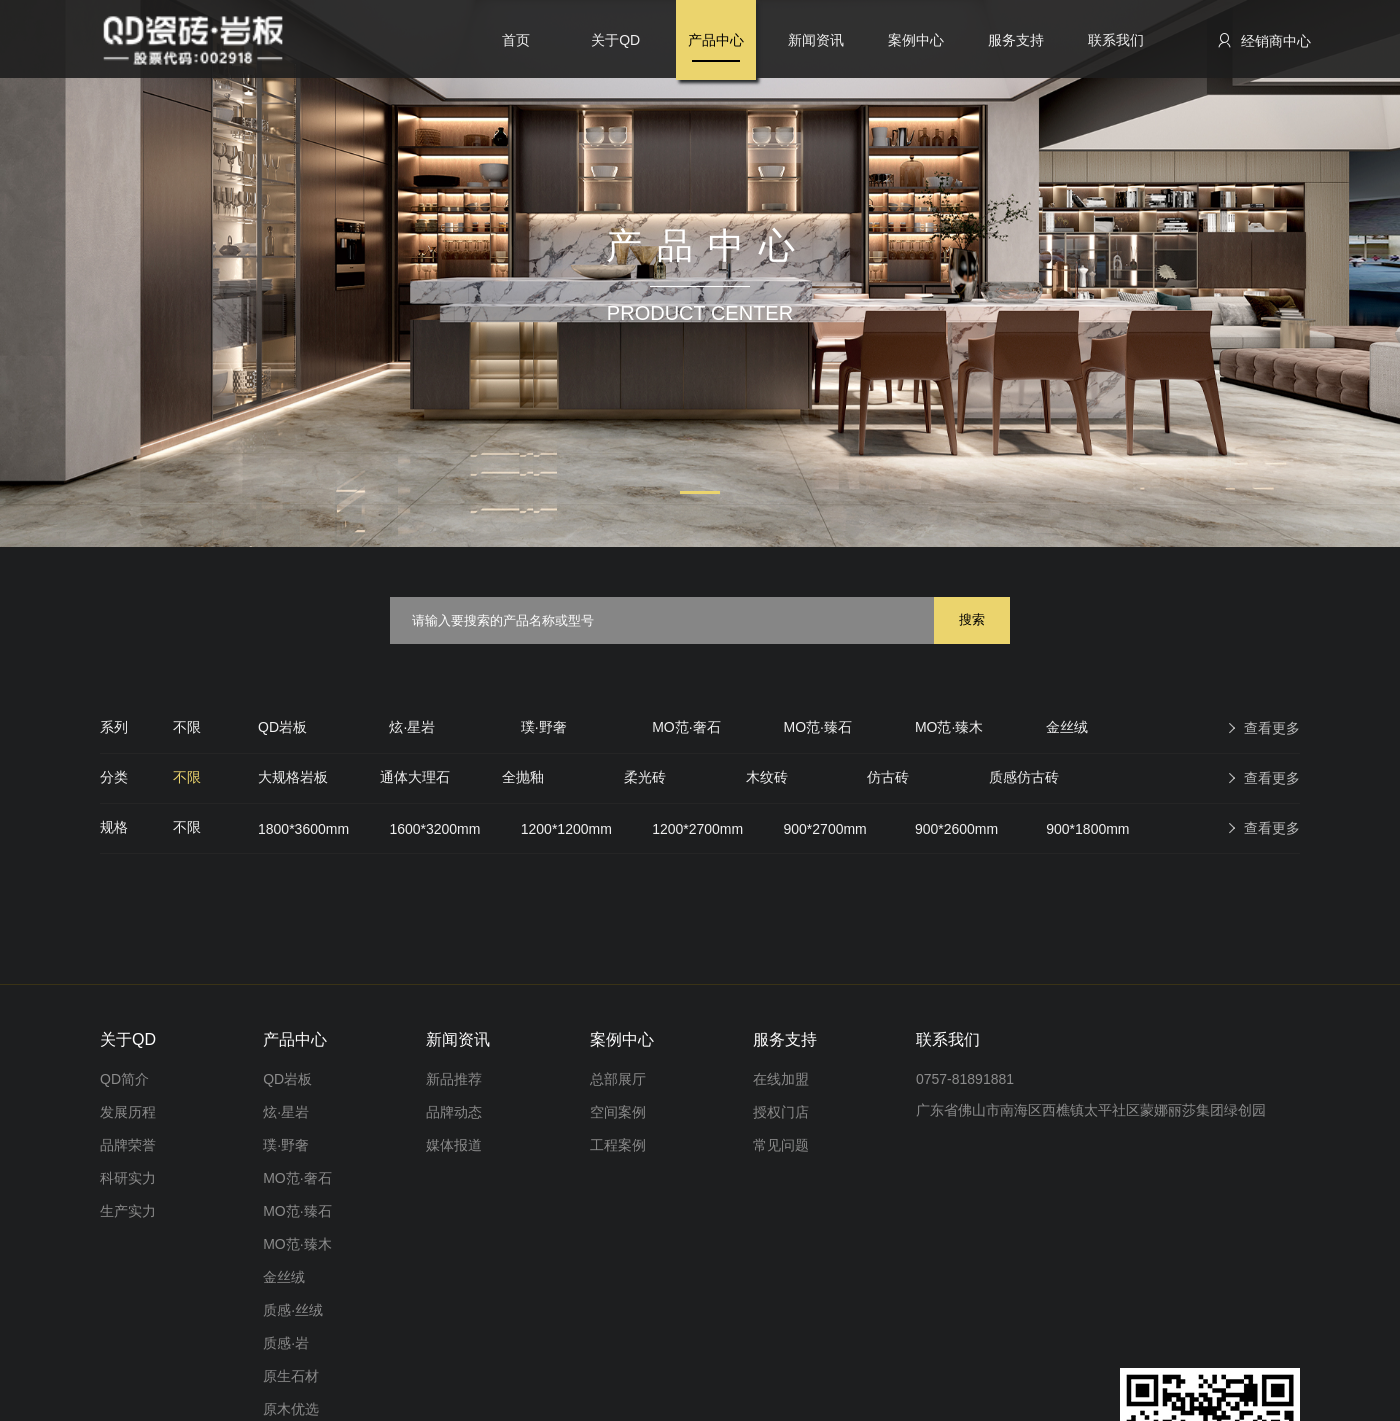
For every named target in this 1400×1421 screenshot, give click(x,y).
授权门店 (781, 1112)
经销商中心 (1263, 40)
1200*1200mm (566, 829)
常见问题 (781, 1145)
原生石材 (291, 1376)
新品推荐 (454, 1079)
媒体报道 (454, 1145)
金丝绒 (1067, 727)
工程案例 (618, 1145)
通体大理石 (415, 777)
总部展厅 (618, 1079)
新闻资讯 (816, 40)
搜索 (972, 619)
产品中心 (716, 40)
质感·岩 (286, 1343)
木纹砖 (767, 777)
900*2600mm (956, 829)
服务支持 (1016, 40)
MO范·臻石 (818, 727)
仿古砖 (888, 777)
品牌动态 (454, 1112)
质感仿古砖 (1024, 777)
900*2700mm (825, 829)
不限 (187, 727)
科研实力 (128, 1178)
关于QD (615, 40)
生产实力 (128, 1211)
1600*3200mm (434, 829)
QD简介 (124, 1079)
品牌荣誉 (128, 1145)
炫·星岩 (412, 727)
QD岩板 (282, 727)
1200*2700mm (697, 829)
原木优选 (291, 1409)
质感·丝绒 (293, 1310)
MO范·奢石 (686, 727)
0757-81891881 (965, 1079)
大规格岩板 (293, 777)
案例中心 (916, 40)
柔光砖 (645, 777)
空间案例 (618, 1112)
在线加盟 (781, 1079)
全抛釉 (523, 777)
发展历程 (128, 1112)
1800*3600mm (303, 829)
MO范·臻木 (949, 727)
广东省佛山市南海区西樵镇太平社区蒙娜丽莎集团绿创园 (1091, 1110)
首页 (516, 40)
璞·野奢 (544, 727)
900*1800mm (1087, 829)
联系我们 (1116, 40)
